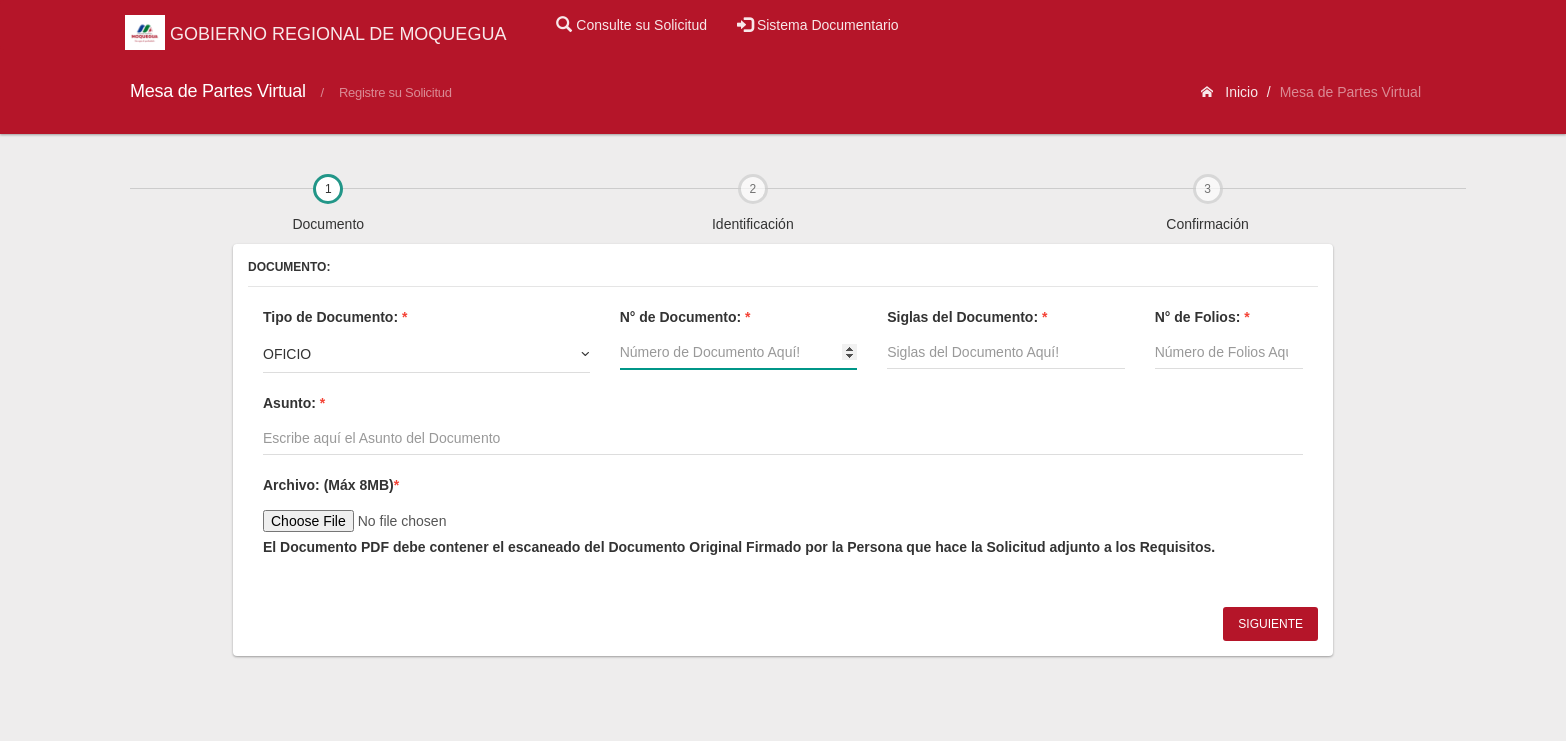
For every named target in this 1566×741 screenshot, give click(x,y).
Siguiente (1270, 624)
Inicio (1229, 92)
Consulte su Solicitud (631, 25)
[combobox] (426, 354)
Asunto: (294, 403)
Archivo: (331, 485)
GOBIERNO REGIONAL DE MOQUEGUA (315, 34)
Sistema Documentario (818, 25)
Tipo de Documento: (335, 317)
